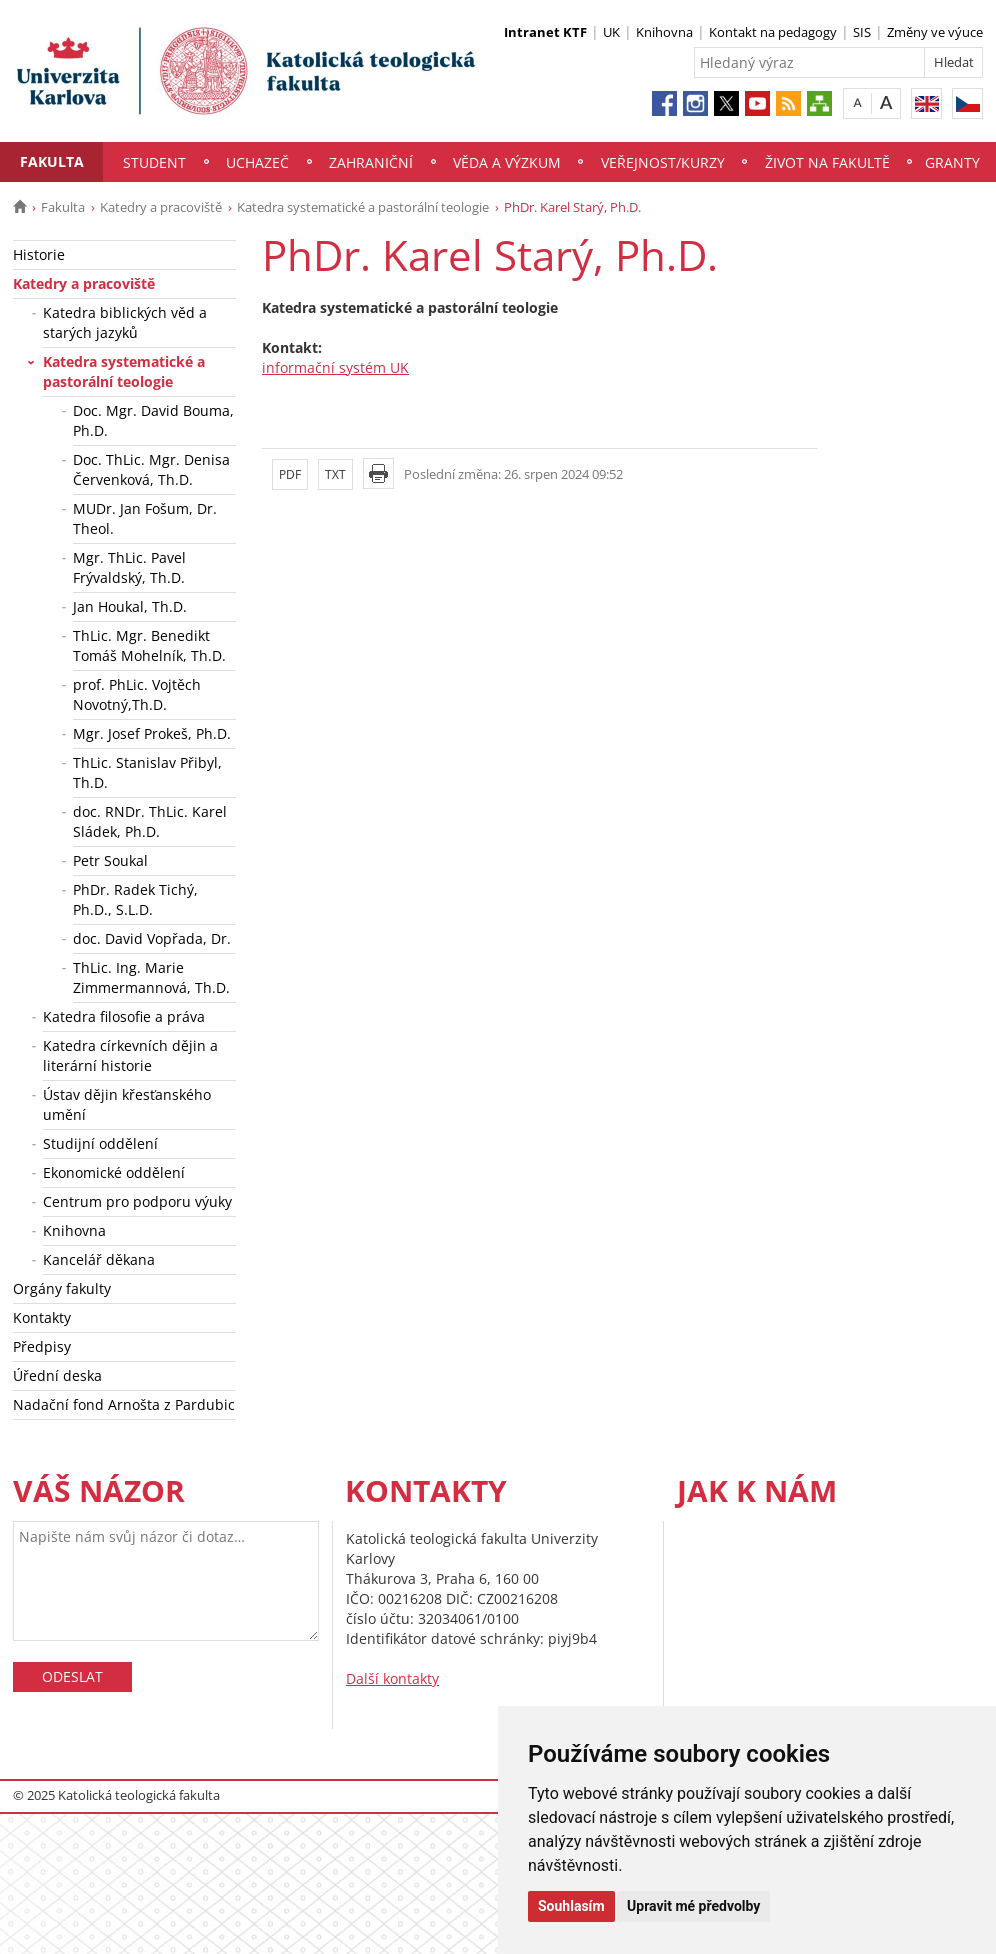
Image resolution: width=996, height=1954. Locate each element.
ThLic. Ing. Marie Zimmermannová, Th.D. (151, 977)
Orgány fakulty (62, 1288)
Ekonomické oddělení (114, 1172)
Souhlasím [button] (571, 1906)
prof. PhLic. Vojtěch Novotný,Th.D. (137, 694)
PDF (290, 474)
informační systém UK (335, 367)
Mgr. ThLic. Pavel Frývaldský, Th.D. (129, 567)
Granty (952, 162)
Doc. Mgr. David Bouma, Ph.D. (153, 420)
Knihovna (664, 32)
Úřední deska (57, 1375)
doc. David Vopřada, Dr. (152, 938)
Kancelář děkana (99, 1259)
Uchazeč (257, 162)
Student (154, 162)
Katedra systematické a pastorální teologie (363, 207)
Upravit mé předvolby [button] (693, 1906)
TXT (335, 474)
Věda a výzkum (507, 162)
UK (611, 32)
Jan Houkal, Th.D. (130, 606)
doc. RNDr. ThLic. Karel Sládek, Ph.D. (150, 821)
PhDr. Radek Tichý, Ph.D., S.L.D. (135, 899)
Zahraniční (371, 162)
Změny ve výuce (935, 32)
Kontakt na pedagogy (773, 32)
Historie (39, 254)
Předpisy (42, 1346)
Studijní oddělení (100, 1143)
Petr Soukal (110, 860)
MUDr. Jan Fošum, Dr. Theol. (145, 518)
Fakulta (52, 161)
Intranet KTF (545, 32)
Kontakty (42, 1317)
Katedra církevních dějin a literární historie (130, 1055)
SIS (862, 32)
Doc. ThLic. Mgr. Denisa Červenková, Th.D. (151, 469)
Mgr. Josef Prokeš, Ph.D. (152, 733)
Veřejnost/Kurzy (663, 162)
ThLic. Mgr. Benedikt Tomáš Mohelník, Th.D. (149, 645)
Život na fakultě (827, 162)
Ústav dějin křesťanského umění (127, 1104)
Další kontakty (392, 1678)
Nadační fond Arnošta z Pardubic (124, 1404)
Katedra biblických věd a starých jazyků (125, 322)
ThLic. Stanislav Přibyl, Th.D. (147, 772)
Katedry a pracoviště (161, 207)
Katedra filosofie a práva (124, 1016)
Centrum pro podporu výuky (137, 1201)
